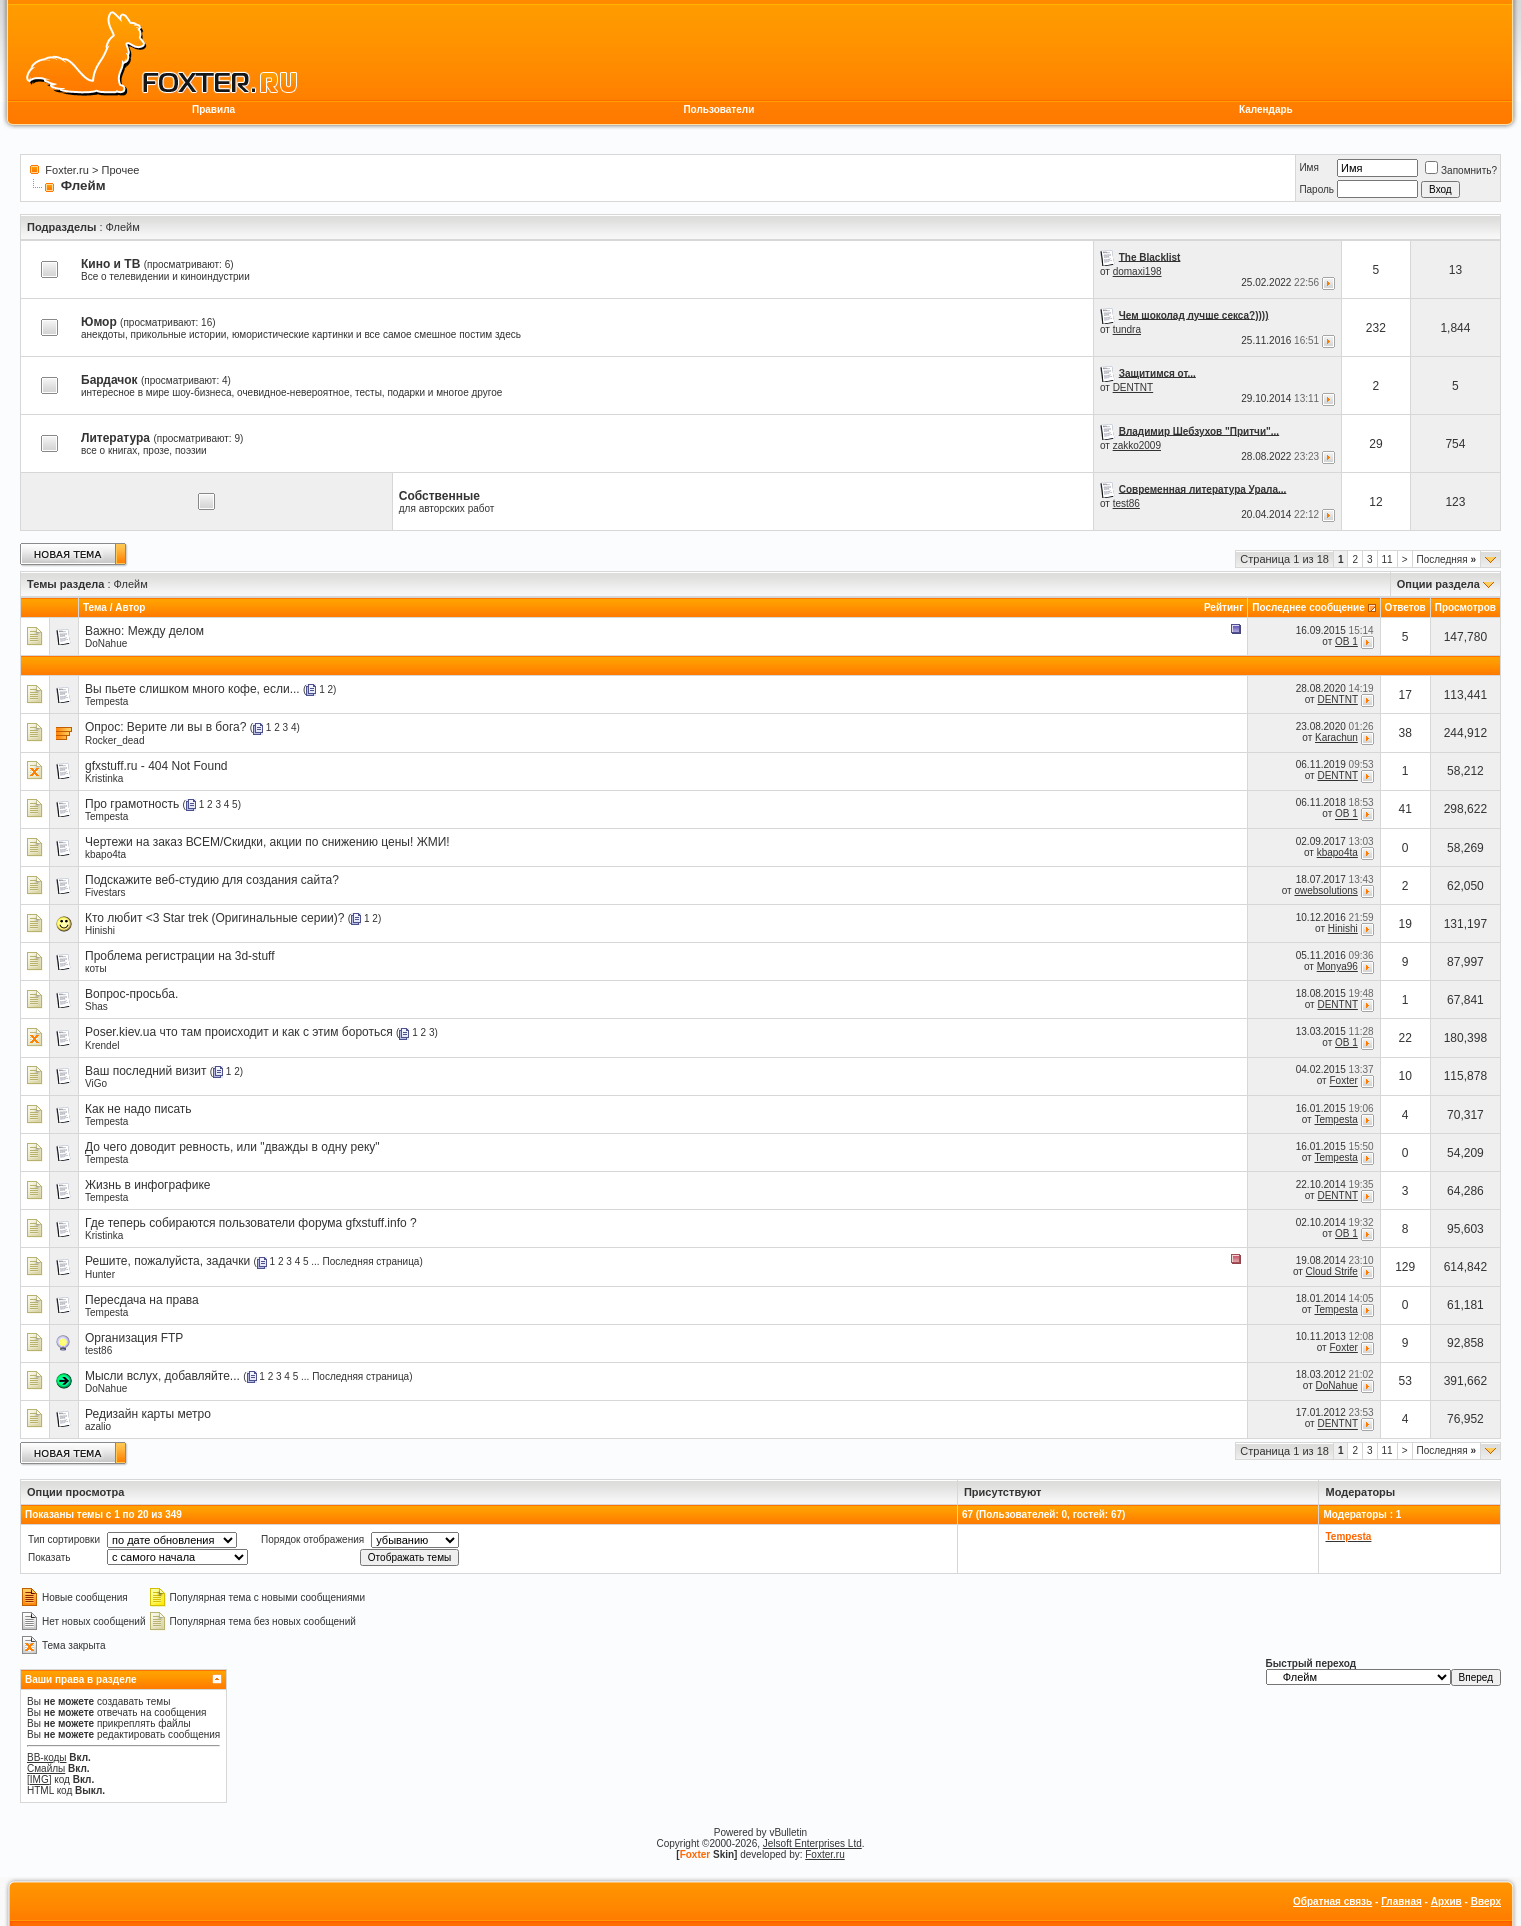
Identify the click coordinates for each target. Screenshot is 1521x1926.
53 (1405, 1381)
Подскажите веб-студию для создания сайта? (212, 880)
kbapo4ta (105, 854)
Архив (1446, 1901)
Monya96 (1337, 966)
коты (96, 968)
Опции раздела (1438, 584)
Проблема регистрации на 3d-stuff (180, 956)
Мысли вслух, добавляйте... (162, 1376)
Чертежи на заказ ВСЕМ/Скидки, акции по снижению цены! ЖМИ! (267, 842)
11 (1387, 559)
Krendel (102, 1045)
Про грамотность (132, 804)
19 (1405, 924)
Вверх (1486, 1901)
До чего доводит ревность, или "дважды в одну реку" (232, 1147)
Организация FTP (134, 1338)
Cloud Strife (1332, 1271)
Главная (1401, 1901)
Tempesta (106, 701)
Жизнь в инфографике (147, 1185)
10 (1405, 1076)
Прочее (121, 170)
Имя (1308, 167)
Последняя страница (370, 1261)
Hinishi (100, 930)
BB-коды (47, 1757)
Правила (213, 109)
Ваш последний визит (145, 1071)
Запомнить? (1461, 170)
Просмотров (1465, 607)
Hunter (100, 1274)
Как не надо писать (138, 1109)
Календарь (1266, 109)
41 (1405, 809)
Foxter (1343, 1081)
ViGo (96, 1083)
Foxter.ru (66, 170)
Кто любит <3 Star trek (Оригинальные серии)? (215, 918)
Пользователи (718, 109)
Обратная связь (1332, 1901)
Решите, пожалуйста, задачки (167, 1261)
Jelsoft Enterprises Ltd (812, 1843)
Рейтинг (1223, 607)
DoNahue (106, 643)
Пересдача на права (142, 1300)
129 (1405, 1267)
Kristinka (104, 778)
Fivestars (105, 892)
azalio (98, 1426)
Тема (95, 607)
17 (1405, 695)
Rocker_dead (114, 740)
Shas (96, 1006)
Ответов (1405, 607)
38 (1405, 733)
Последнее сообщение (1308, 607)
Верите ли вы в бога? (187, 727)
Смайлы (46, 1768)
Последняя (1446, 559)
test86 (1126, 503)
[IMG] (39, 1779)
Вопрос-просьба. (131, 994)
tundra (1127, 329)
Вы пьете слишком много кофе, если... (192, 689)
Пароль (1316, 189)
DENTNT (1133, 387)
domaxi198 (1137, 271)
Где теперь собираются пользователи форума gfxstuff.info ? (251, 1223)
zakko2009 (1137, 445)
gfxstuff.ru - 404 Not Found (156, 766)
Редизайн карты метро (148, 1414)
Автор (130, 607)
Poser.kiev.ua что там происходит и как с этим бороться (239, 1032)
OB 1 (1346, 641)
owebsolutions (1325, 890)
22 (1405, 1038)
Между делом (166, 631)
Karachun (1336, 737)
